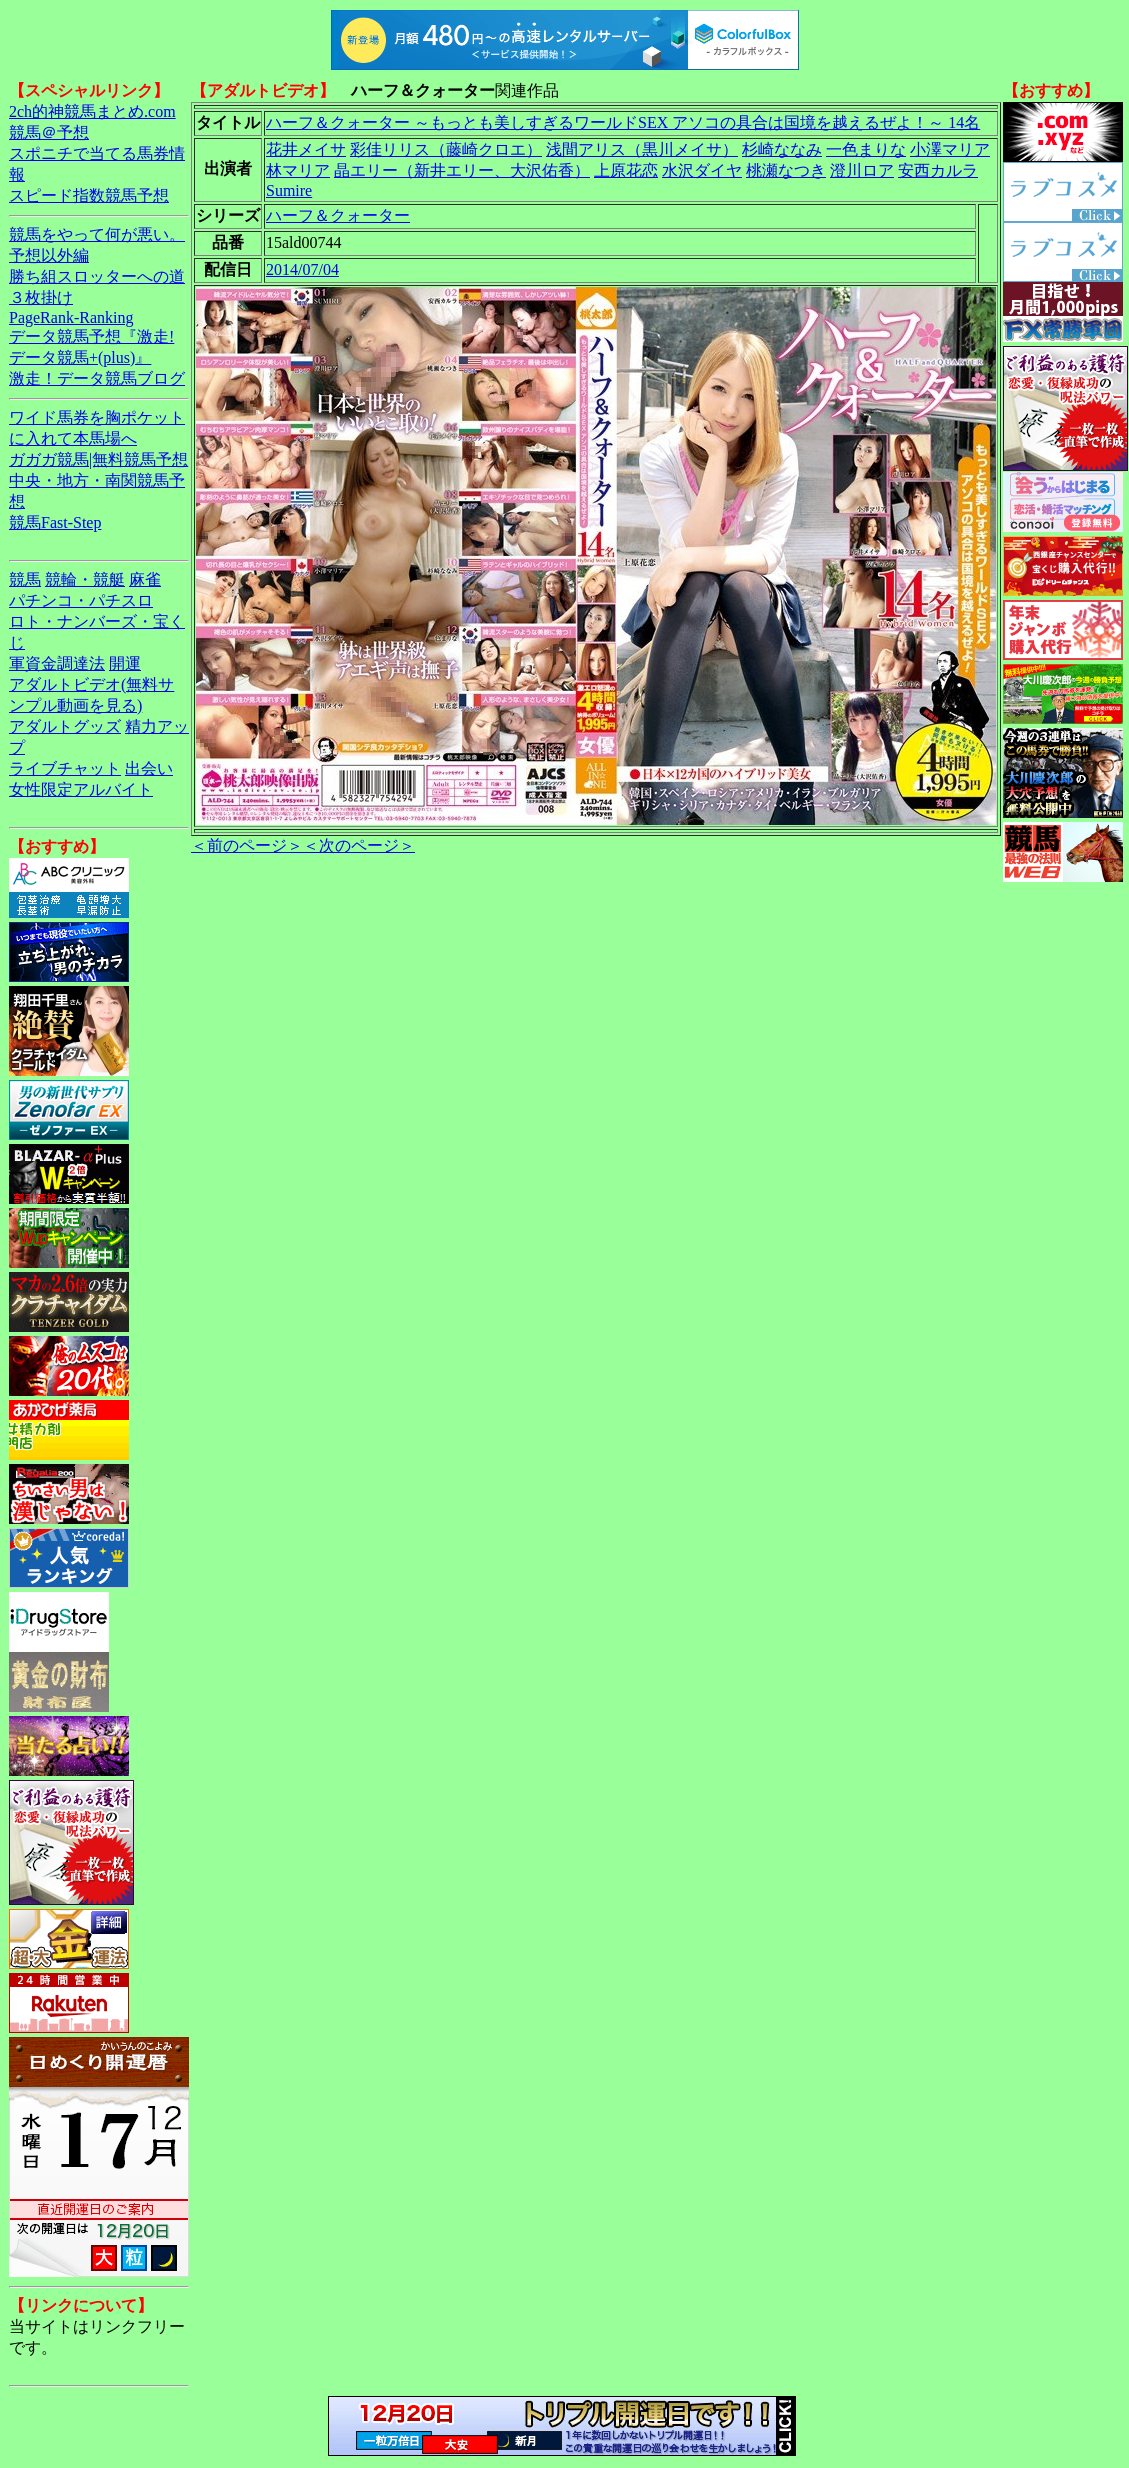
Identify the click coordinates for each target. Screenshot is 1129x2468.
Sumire (289, 190)
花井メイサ (306, 149)
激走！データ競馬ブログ (97, 378)
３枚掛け (41, 297)
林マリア (298, 170)
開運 (125, 663)
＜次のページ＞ (359, 845)
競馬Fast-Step (55, 522)
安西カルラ (938, 170)
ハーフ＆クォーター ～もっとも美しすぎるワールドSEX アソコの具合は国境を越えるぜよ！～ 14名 (623, 122)
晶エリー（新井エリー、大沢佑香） (462, 170)
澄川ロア (862, 170)
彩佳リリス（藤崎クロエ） (446, 149)
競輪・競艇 (85, 579)
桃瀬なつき (786, 170)
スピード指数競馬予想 (89, 195)
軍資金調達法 (57, 663)
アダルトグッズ (65, 726)
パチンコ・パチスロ (81, 600)
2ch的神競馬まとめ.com (92, 111)
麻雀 (145, 579)
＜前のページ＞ (247, 845)
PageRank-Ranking (71, 317)
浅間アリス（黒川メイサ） (642, 149)
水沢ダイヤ (702, 170)
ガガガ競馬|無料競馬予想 (98, 459)
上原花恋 (626, 170)
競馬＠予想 (49, 132)
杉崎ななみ (782, 149)
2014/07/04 (302, 269)
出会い (149, 768)
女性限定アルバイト (81, 789)
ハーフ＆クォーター (338, 215)
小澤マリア (950, 149)
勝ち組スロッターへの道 (97, 276)
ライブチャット (65, 768)
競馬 (25, 579)
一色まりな (866, 149)
